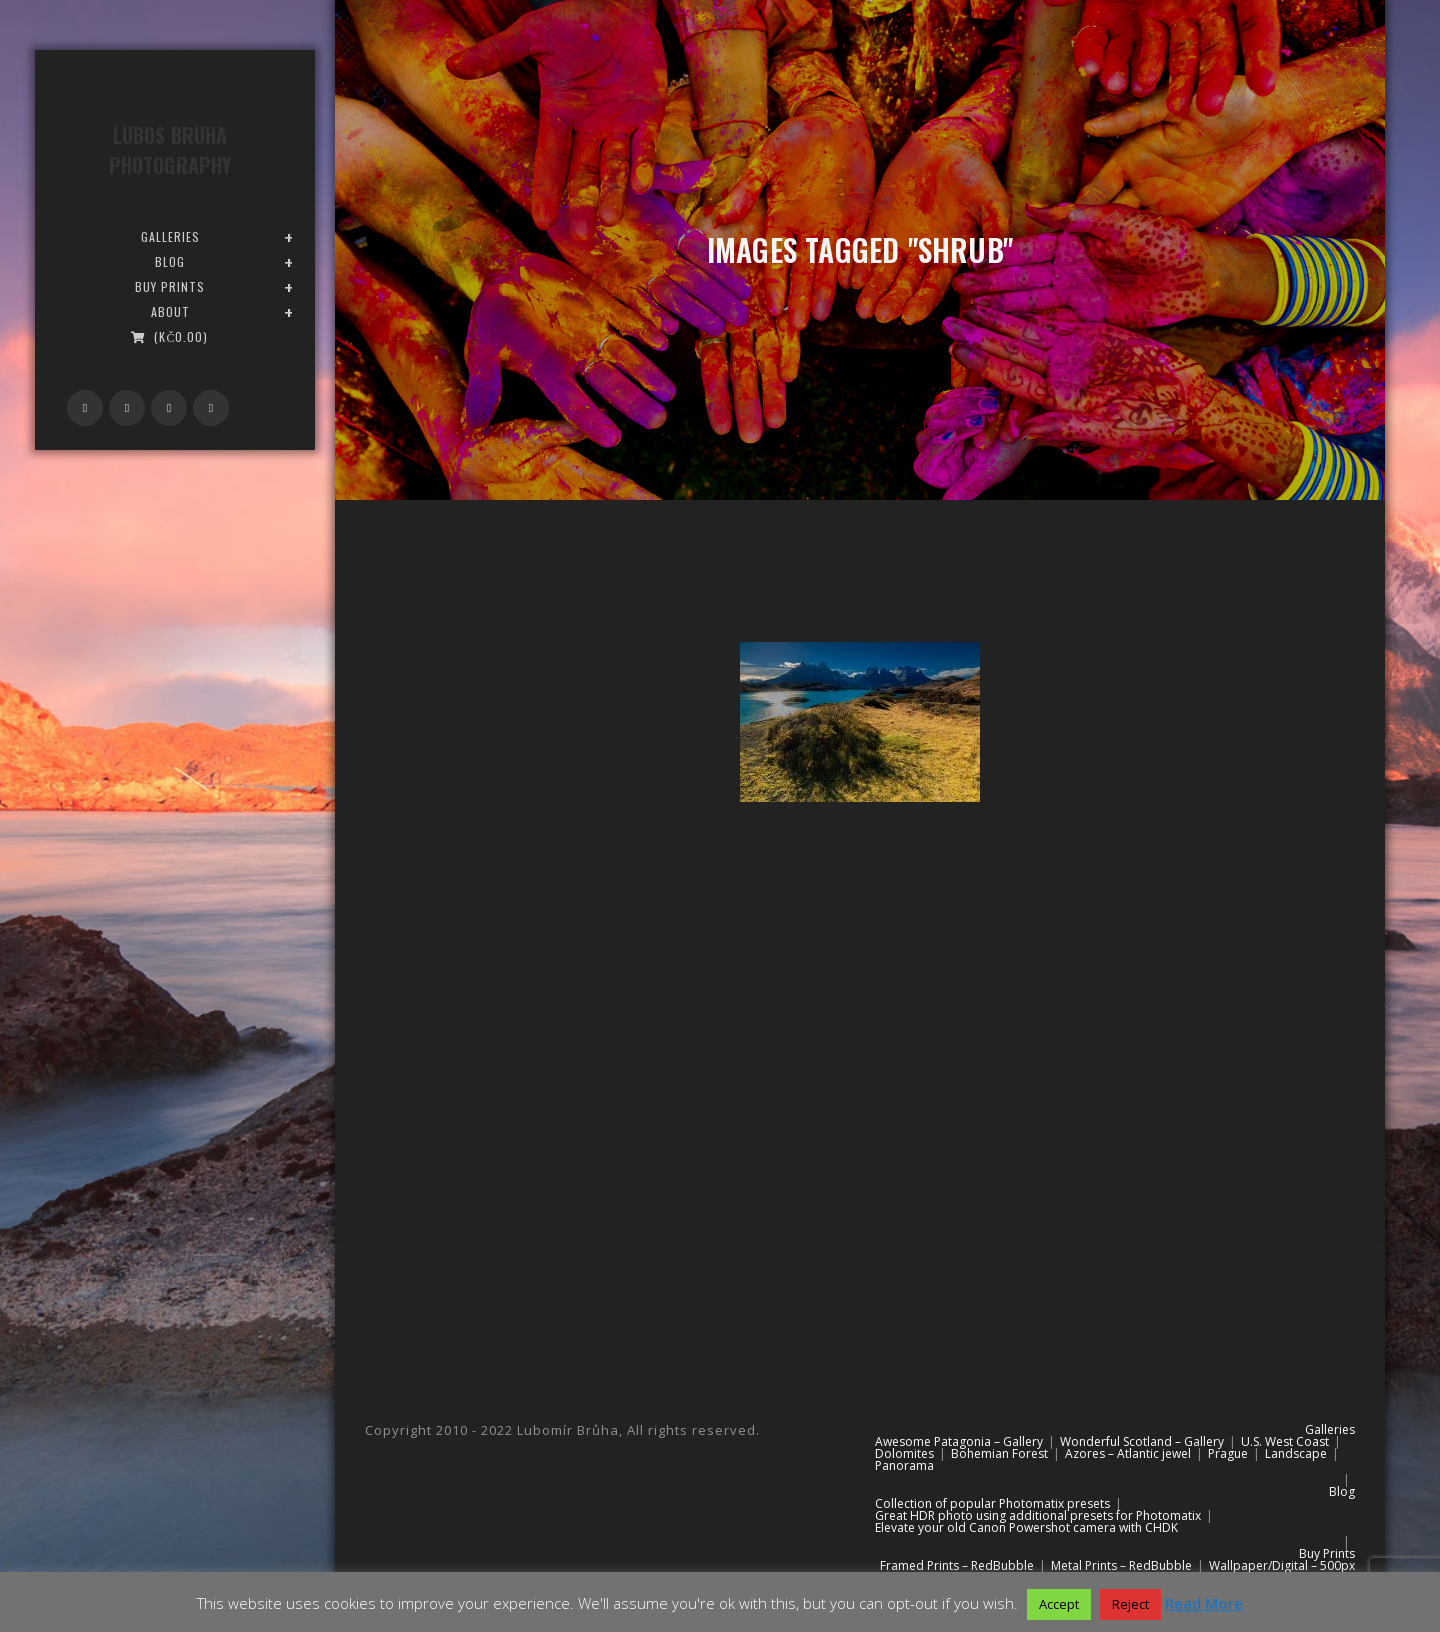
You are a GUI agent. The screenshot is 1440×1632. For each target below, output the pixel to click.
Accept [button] (1059, 1604)
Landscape (1296, 1453)
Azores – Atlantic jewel (1128, 1453)
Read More (1204, 1603)
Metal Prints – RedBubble (1121, 1565)
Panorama (904, 1465)
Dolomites (904, 1453)
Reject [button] (1130, 1604)
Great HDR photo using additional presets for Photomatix (1038, 1515)
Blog (1342, 1491)
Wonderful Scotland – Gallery (1142, 1441)
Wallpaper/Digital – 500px (1282, 1565)
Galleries (1330, 1429)
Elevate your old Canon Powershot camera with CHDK (1026, 1527)
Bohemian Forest (999, 1453)
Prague (1228, 1453)
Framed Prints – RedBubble (957, 1565)
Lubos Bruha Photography (170, 150)
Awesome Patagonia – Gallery (959, 1441)
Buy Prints (1327, 1553)
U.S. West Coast (1285, 1441)
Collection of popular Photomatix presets (992, 1503)
